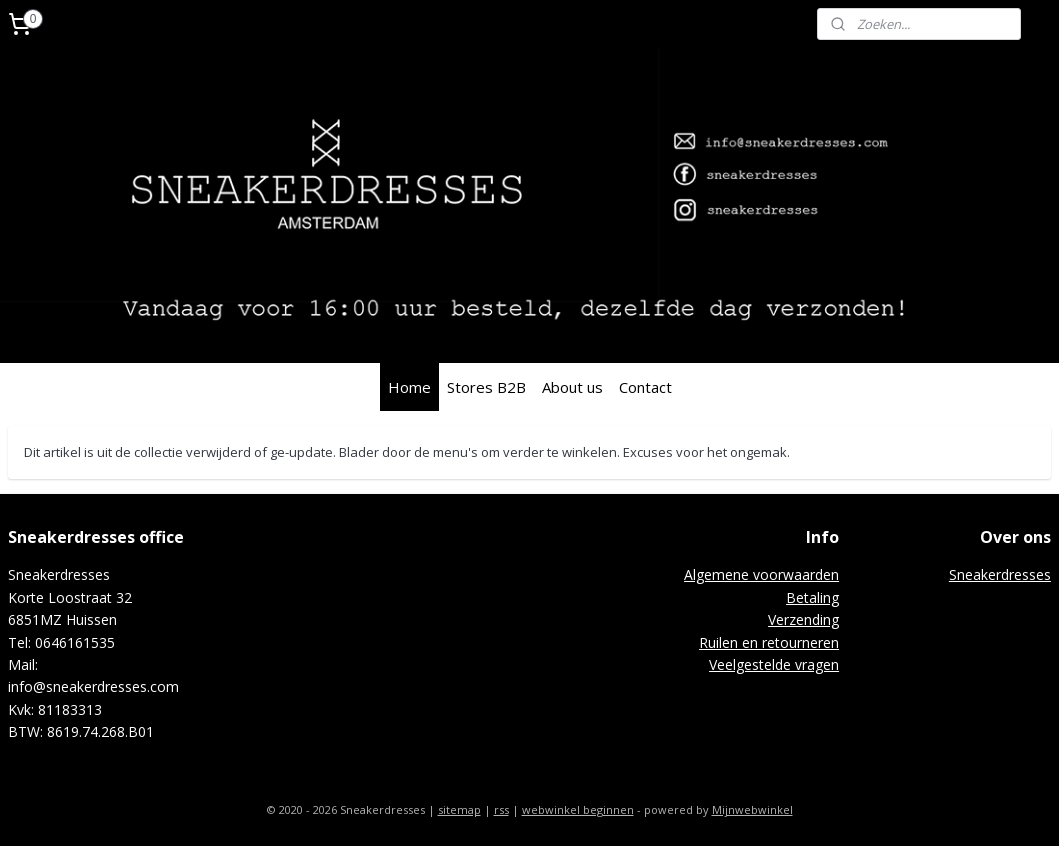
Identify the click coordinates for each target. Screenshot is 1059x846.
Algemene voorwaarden (761, 574)
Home (409, 387)
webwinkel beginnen (578, 809)
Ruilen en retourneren (769, 642)
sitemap (459, 809)
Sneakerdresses (1000, 574)
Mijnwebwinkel (752, 809)
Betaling (812, 597)
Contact (645, 387)
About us (572, 387)
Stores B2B (486, 387)
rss (501, 809)
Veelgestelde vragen (774, 664)
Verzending (803, 619)
